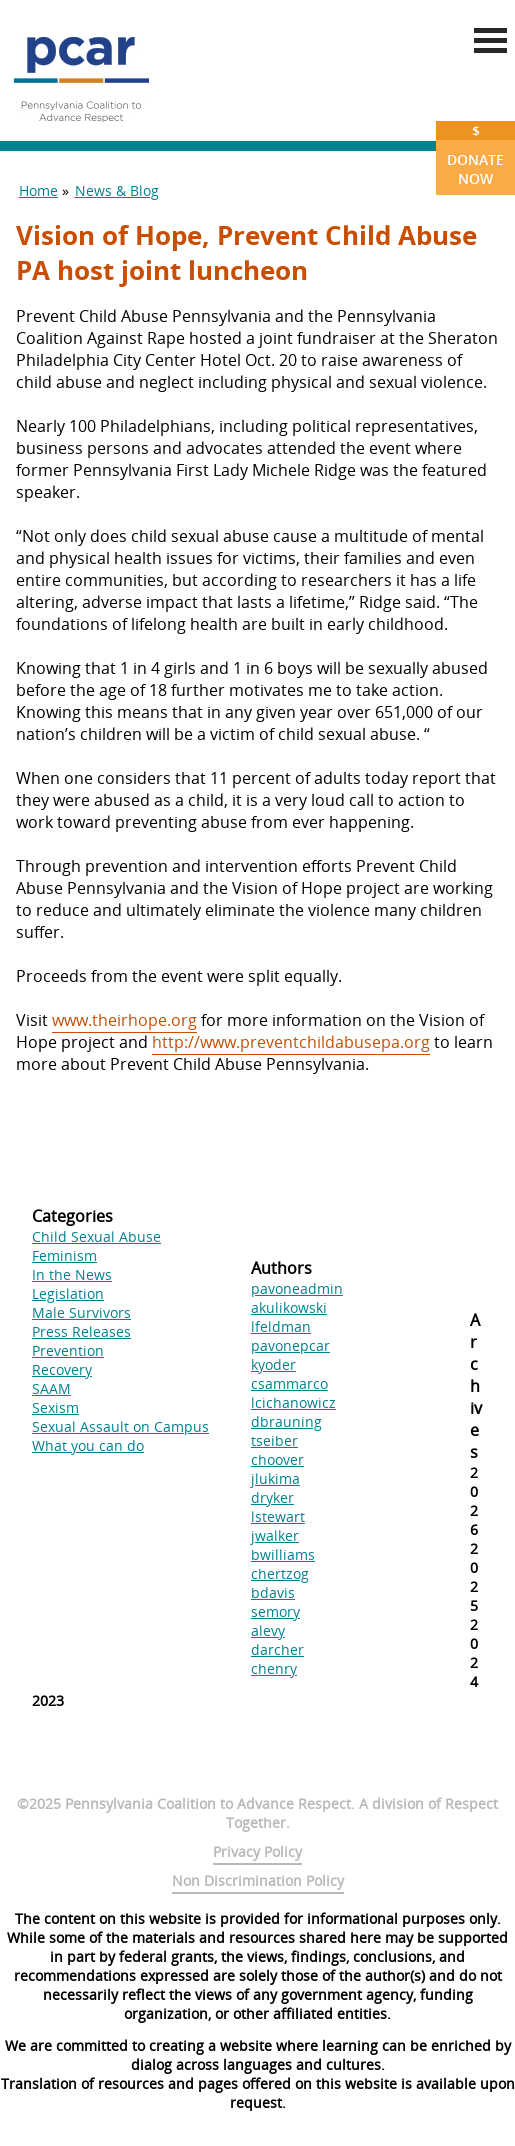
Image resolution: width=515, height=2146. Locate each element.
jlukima (275, 1478)
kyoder (273, 1364)
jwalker (275, 1535)
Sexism (55, 1407)
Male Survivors (81, 1312)
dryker (272, 1497)
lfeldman (281, 1326)
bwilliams (283, 1554)
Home (38, 190)
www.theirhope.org (124, 1020)
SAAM (51, 1388)
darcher (277, 1649)
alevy (268, 1630)
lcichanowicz (293, 1402)
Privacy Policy (257, 1851)
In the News (72, 1274)
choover (277, 1459)
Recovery (62, 1369)
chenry (274, 1668)
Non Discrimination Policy (258, 1880)
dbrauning (286, 1421)
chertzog (280, 1573)
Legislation (68, 1293)
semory (275, 1611)
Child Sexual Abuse (96, 1236)
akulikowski (289, 1307)
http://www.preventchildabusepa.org (291, 1042)
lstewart (278, 1516)
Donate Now (475, 154)
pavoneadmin (297, 1288)
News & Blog (117, 190)
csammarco (289, 1383)
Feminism (64, 1255)
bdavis (273, 1592)
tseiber (274, 1440)
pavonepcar (290, 1345)
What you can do (88, 1445)
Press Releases (81, 1331)
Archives (476, 1386)
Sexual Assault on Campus (120, 1426)
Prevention (68, 1350)
